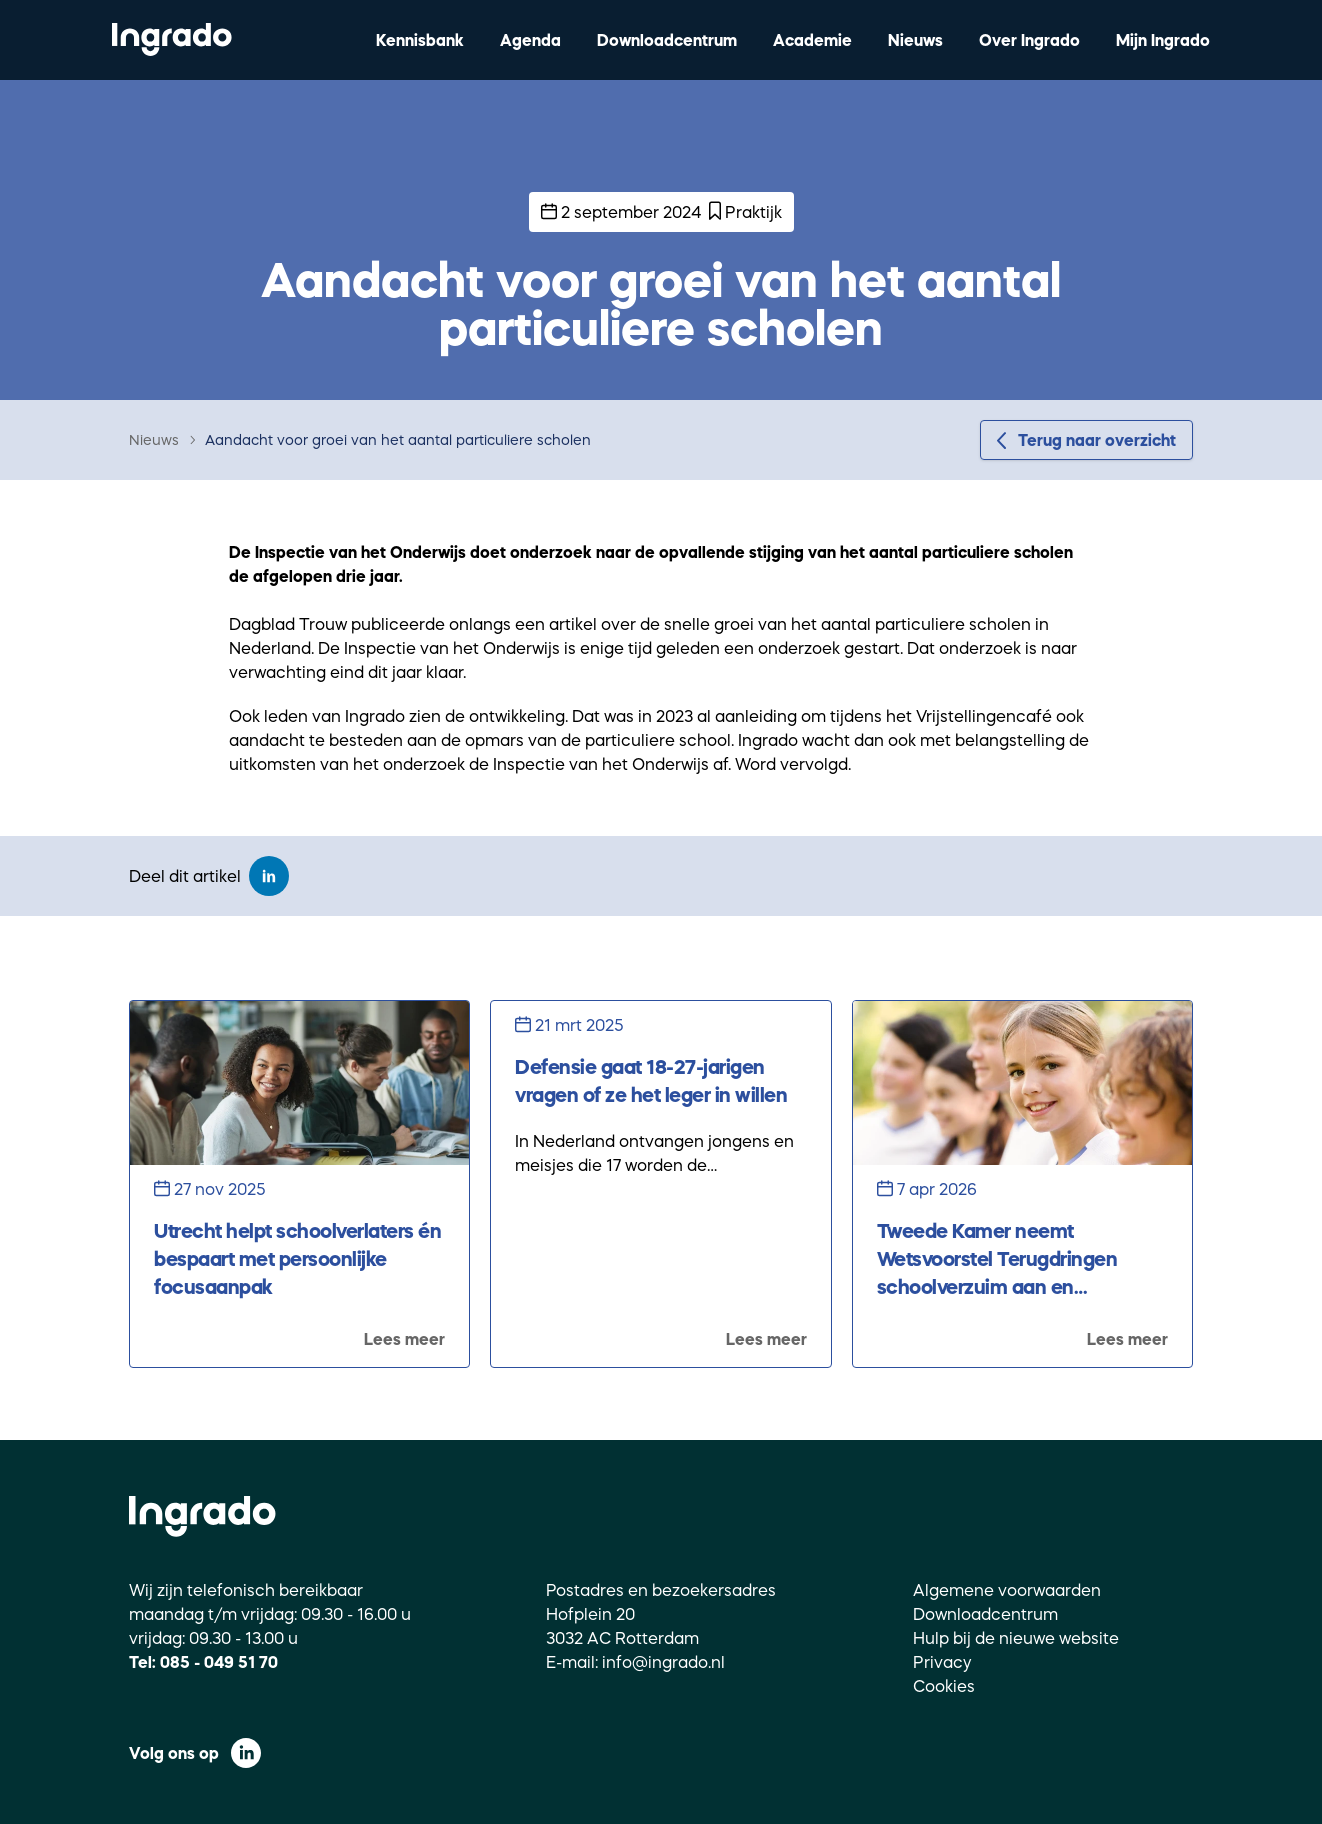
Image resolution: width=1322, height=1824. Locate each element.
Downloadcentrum (667, 40)
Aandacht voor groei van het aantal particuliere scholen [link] (398, 440)
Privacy (942, 1662)
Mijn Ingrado (1163, 40)
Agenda (530, 40)
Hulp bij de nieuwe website (1016, 1638)
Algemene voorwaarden (1007, 1590)
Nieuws (915, 40)
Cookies (944, 1686)
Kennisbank (420, 40)
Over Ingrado (1029, 40)
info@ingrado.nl (663, 1662)
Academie (812, 40)
